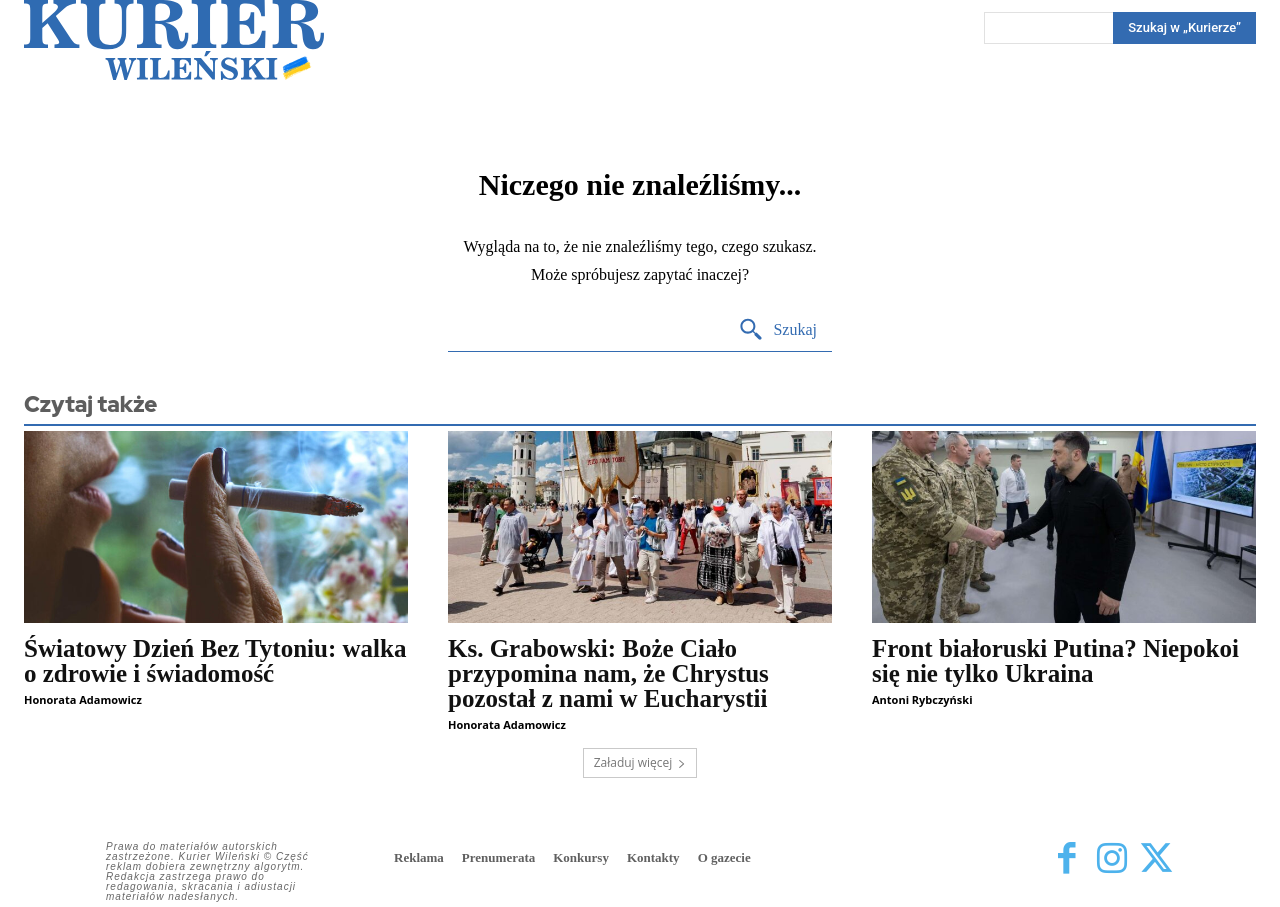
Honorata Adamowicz (83, 699)
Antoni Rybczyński (922, 699)
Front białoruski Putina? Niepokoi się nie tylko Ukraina (1055, 661)
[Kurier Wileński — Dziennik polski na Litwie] (174, 40)
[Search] (1184, 28)
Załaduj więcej (640, 762)
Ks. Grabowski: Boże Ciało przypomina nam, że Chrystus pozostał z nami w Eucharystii (608, 673)
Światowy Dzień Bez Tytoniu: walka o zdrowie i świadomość (215, 661)
